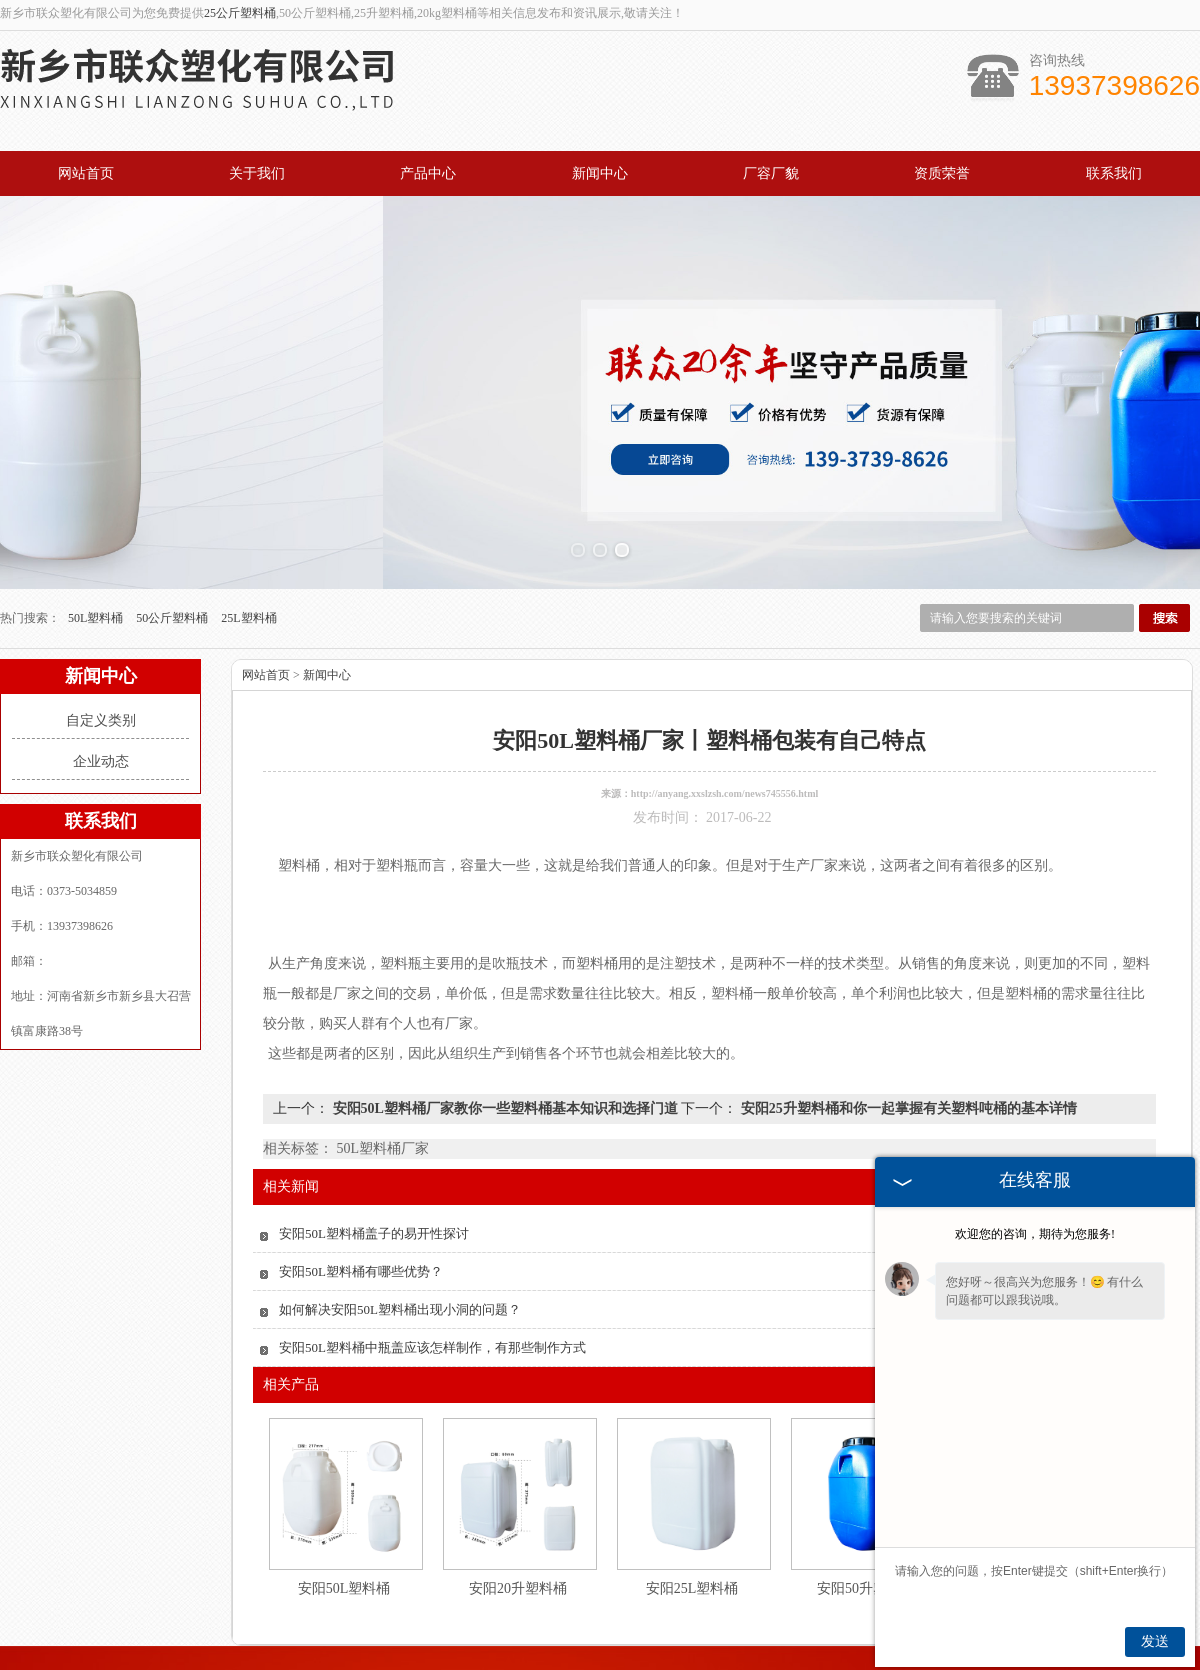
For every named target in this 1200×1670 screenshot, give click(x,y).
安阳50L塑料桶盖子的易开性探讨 (374, 1126)
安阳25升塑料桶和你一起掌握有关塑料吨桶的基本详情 (907, 1001)
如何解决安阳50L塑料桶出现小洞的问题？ (400, 1202)
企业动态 (101, 654)
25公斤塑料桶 (240, 13)
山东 (626, 1646)
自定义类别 (101, 613)
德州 (572, 1646)
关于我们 (257, 173)
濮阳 (707, 1646)
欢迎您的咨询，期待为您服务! (1035, 1234)
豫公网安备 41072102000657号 (601, 1631)
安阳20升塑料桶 (518, 1481)
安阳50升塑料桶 (866, 1481)
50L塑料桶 (97, 511)
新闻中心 (600, 173)
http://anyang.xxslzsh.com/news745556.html (725, 686)
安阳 (653, 1646)
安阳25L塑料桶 (692, 1481)
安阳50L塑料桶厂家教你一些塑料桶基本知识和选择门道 (505, 1001)
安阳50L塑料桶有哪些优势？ (361, 1164)
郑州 (680, 1646)
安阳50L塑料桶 (344, 1481)
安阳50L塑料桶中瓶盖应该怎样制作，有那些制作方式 (432, 1240)
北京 (545, 1646)
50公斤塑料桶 (173, 511)
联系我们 (1114, 173)
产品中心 (428, 173)
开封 (734, 1646)
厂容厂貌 (771, 173)
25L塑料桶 (248, 511)
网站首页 (86, 173)
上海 (599, 1646)
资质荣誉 (942, 173)
